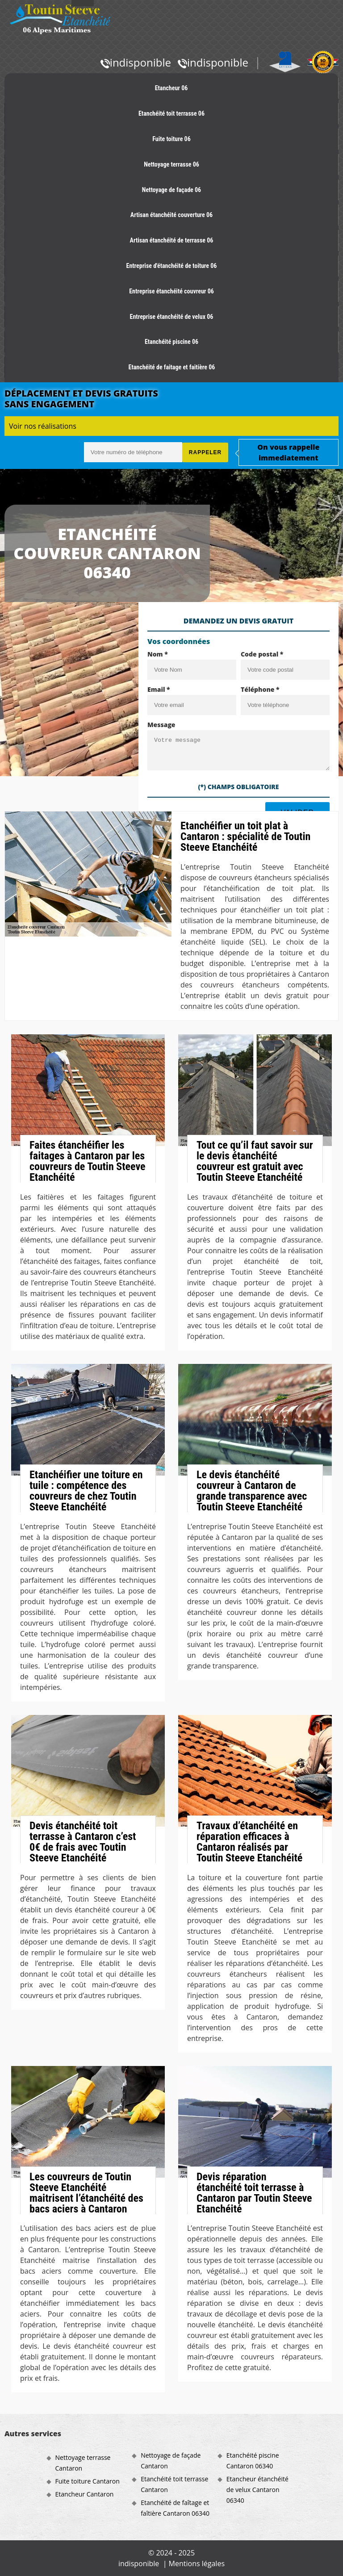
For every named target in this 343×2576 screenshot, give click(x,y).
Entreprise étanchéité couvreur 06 (171, 291)
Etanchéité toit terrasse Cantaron (174, 2484)
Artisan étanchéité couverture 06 (171, 214)
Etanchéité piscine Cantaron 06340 (252, 2460)
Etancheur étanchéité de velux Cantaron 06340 (257, 2490)
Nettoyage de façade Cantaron (171, 2460)
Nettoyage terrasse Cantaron (83, 2462)
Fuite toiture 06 (171, 138)
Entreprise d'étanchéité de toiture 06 (171, 265)
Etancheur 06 (171, 88)
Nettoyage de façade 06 (171, 189)
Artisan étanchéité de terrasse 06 (171, 240)
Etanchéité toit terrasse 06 (171, 113)
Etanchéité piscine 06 (171, 341)
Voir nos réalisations (42, 426)
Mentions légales (197, 2563)
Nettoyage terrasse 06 (171, 164)
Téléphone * (260, 689)
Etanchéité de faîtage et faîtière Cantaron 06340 (175, 2507)
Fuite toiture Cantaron (87, 2481)
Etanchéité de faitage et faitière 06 (172, 367)
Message (161, 724)
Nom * (157, 654)
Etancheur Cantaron (84, 2494)
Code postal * (262, 654)
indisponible (135, 62)
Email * (158, 689)
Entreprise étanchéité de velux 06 (171, 316)
